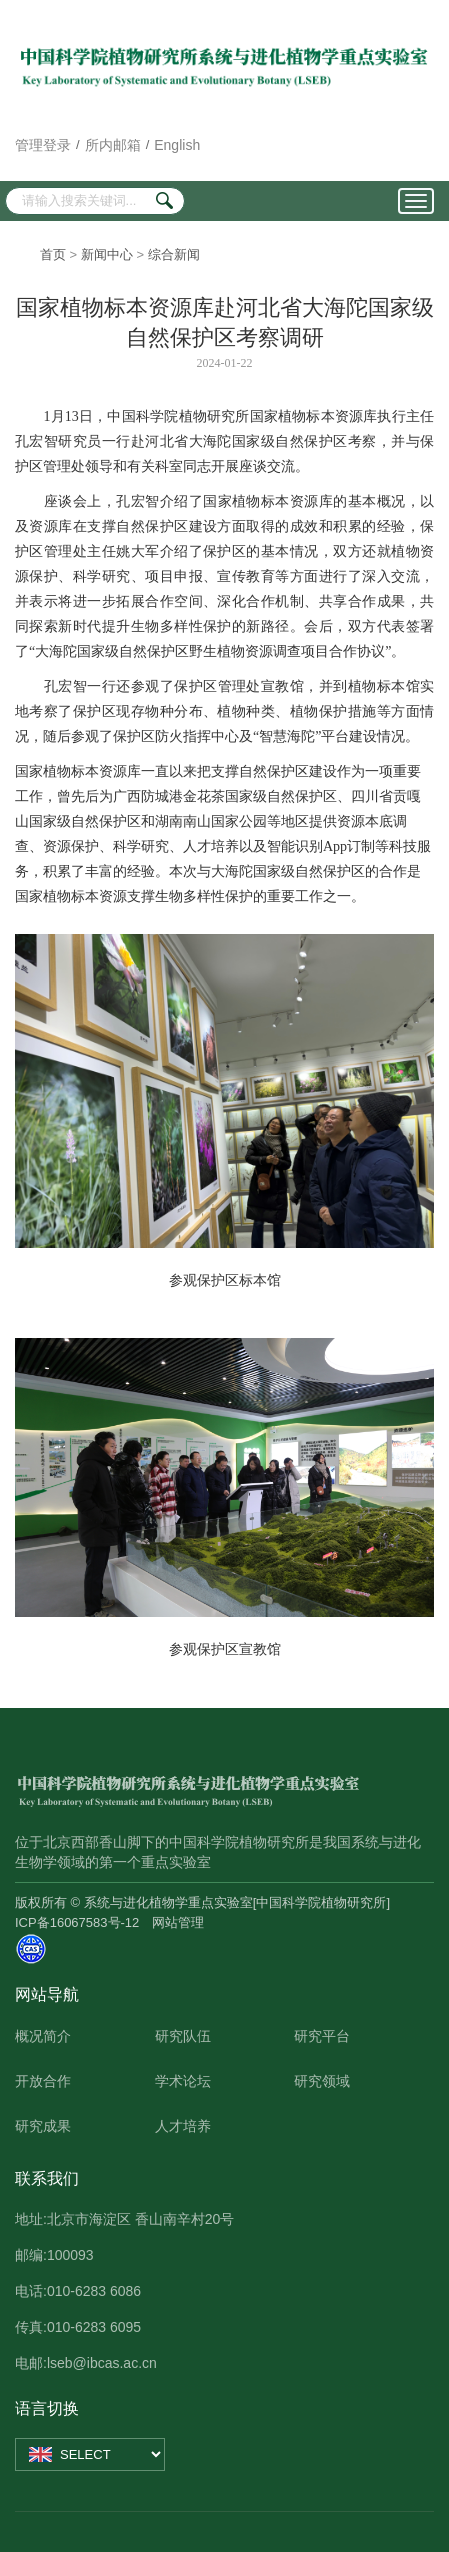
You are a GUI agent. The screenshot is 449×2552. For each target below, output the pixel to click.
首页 (53, 254)
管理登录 (43, 145)
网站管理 (178, 1922)
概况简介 (43, 2036)
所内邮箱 (113, 145)
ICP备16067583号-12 (77, 1922)
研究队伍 (183, 2036)
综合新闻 (174, 254)
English (177, 145)
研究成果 (43, 2126)
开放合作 (43, 2081)
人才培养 (183, 2126)
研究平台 (322, 2036)
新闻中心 (107, 254)
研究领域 (322, 2081)
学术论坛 (183, 2081)
